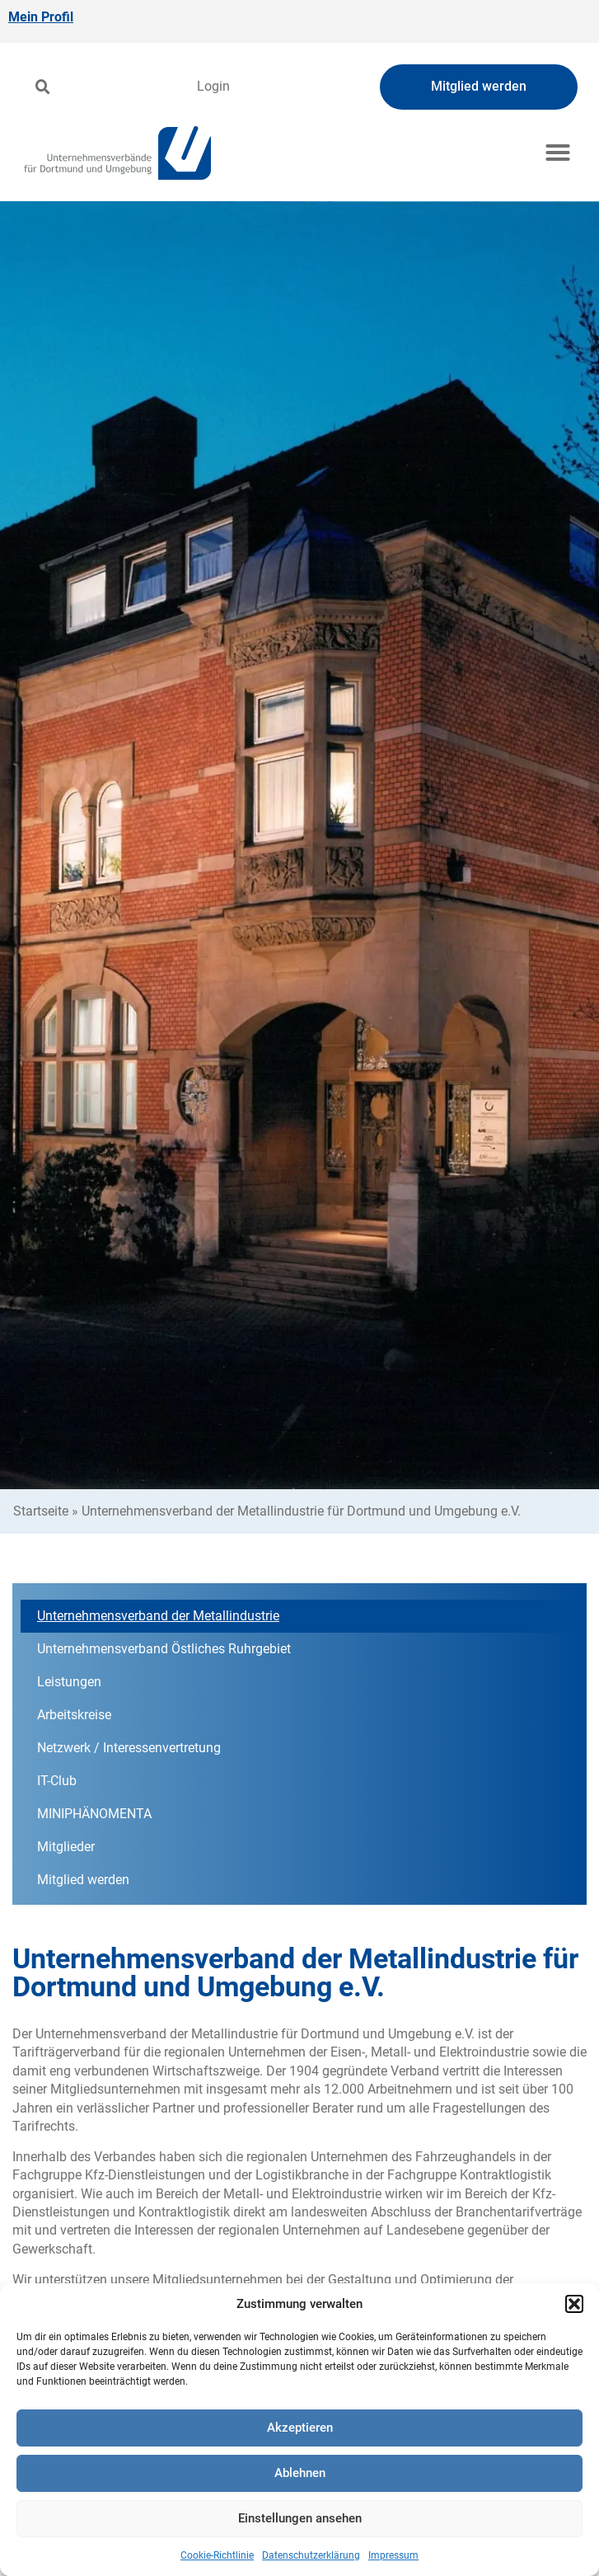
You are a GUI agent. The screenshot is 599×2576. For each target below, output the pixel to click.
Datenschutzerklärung (311, 2555)
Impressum (393, 2555)
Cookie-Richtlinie (217, 2555)
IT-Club (61, 1781)
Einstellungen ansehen (300, 2518)
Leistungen (69, 1682)
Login (213, 86)
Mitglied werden (83, 1879)
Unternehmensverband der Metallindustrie (158, 1616)
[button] (574, 2304)
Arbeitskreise (74, 1715)
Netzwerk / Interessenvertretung (129, 1748)
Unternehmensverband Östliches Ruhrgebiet (164, 1649)
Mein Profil (40, 17)
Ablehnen (299, 2473)
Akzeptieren (300, 2427)
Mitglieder (66, 1846)
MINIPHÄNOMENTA (94, 1814)
